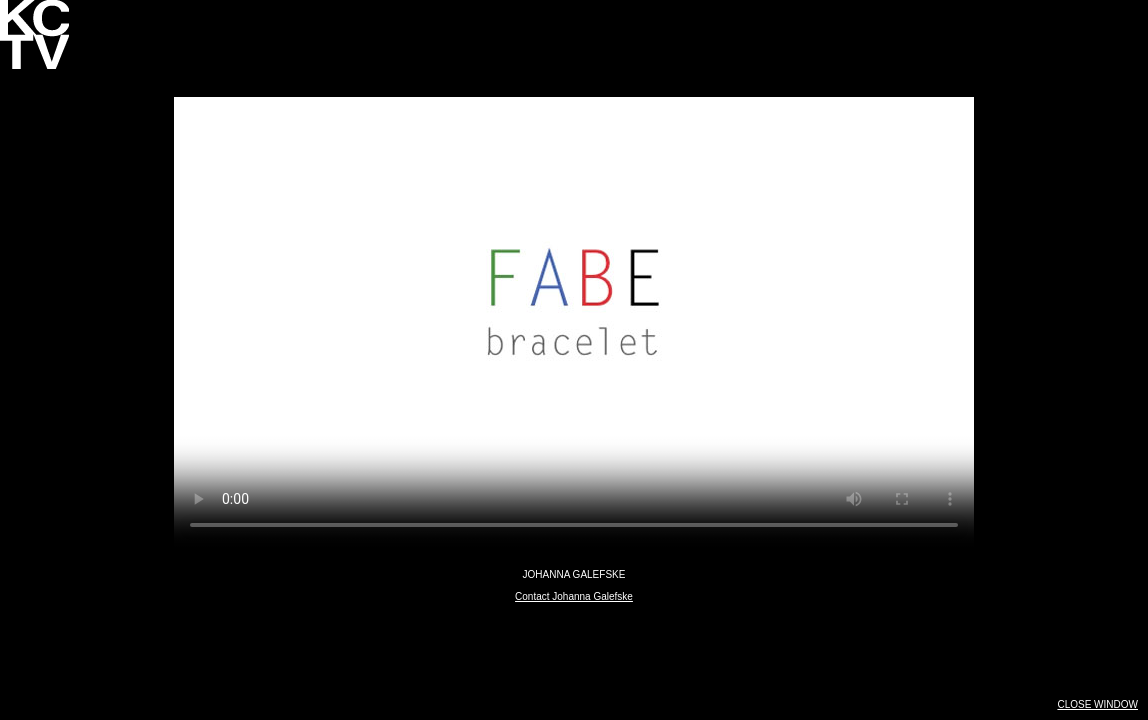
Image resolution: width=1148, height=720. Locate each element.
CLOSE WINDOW (1097, 704)
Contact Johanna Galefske (574, 596)
